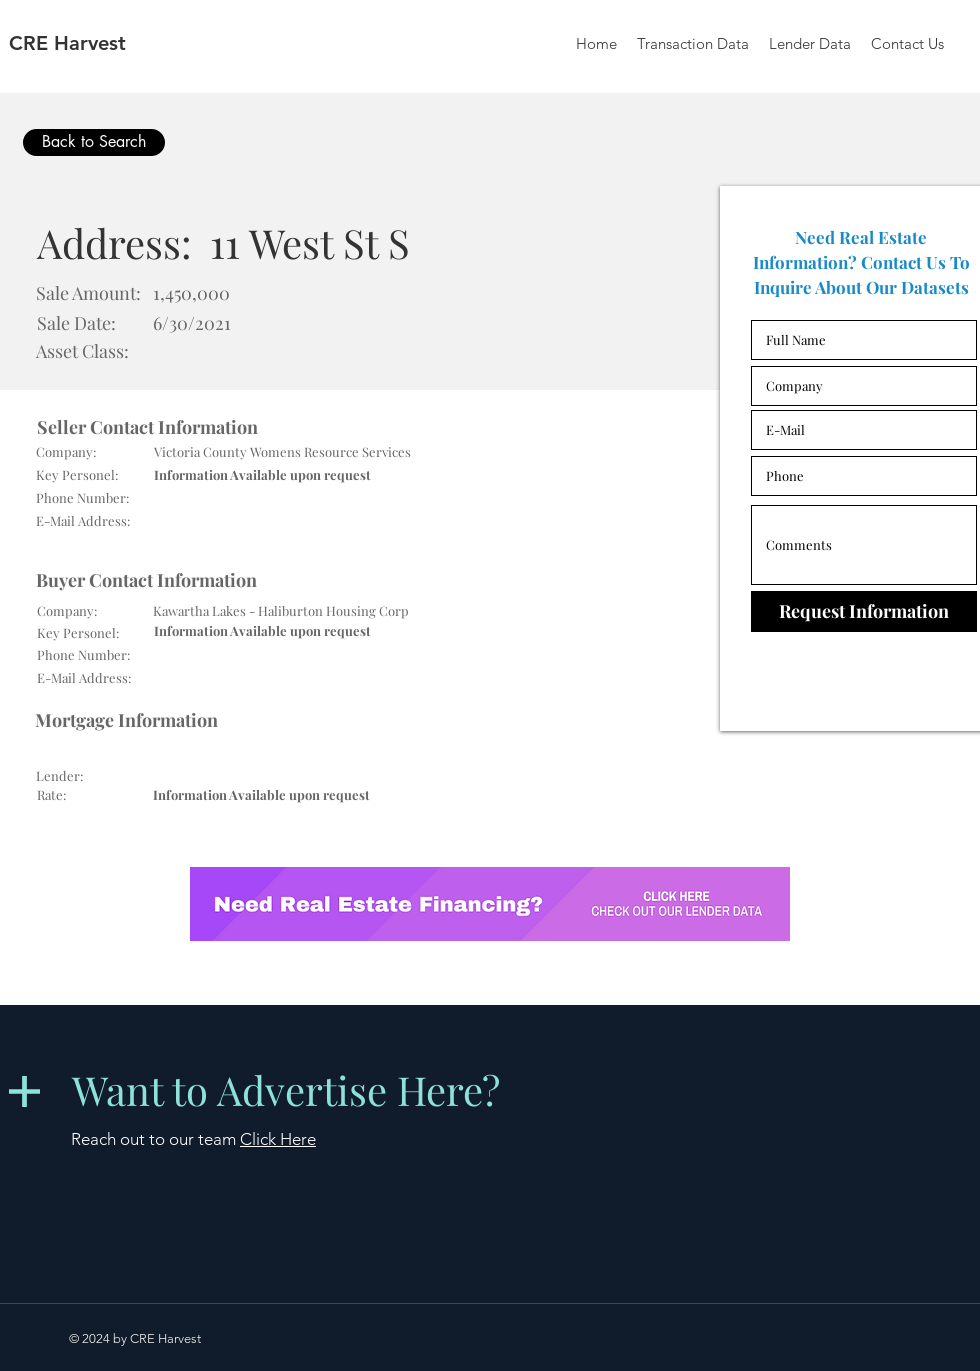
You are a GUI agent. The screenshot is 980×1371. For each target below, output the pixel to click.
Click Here (278, 1139)
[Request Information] (864, 611)
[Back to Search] (94, 142)
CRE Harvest (67, 43)
